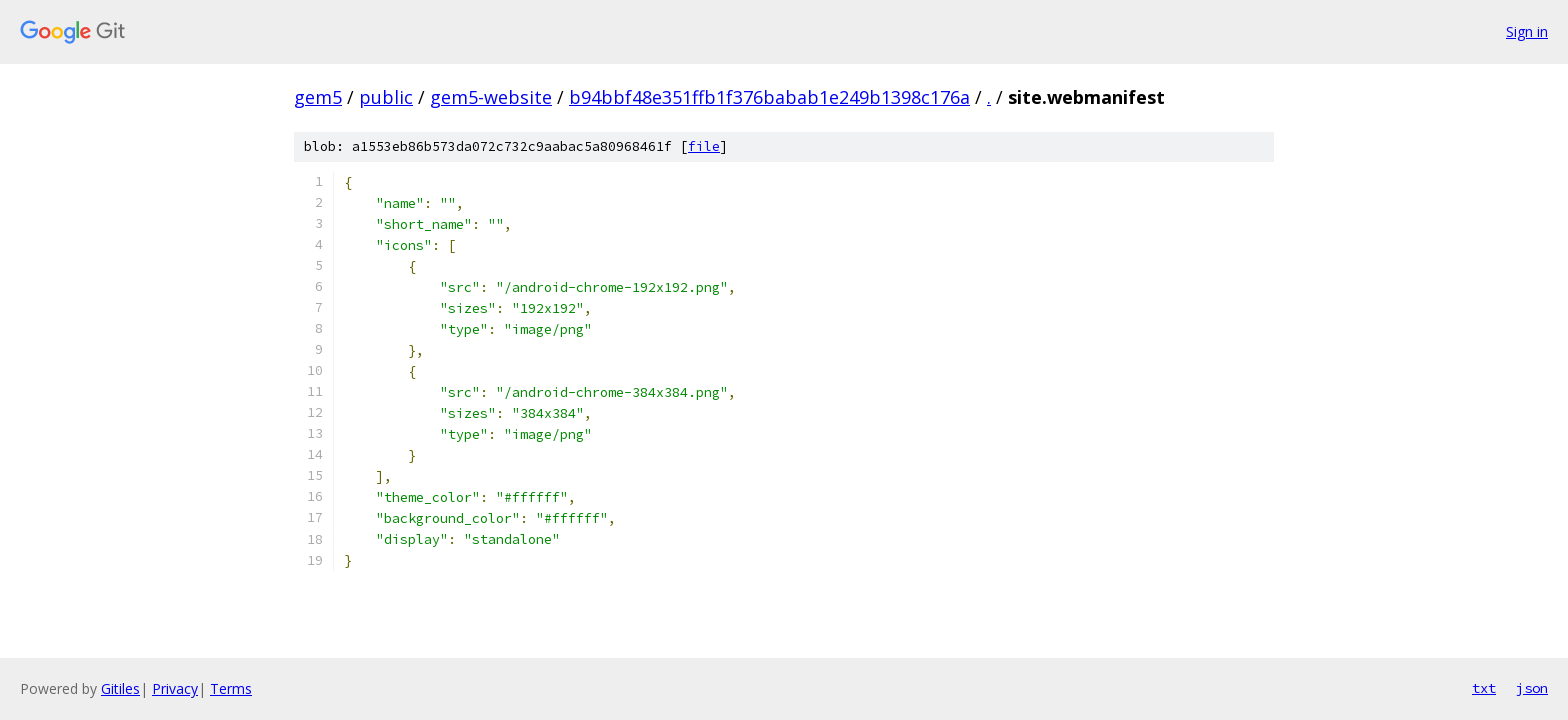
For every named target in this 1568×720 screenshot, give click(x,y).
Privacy (175, 688)
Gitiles (120, 688)
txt (1484, 688)
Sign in (1527, 31)
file (704, 146)
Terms (231, 688)
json (1532, 688)
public (386, 97)
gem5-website (491, 97)
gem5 (318, 97)
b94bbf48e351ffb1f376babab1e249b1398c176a (769, 97)
